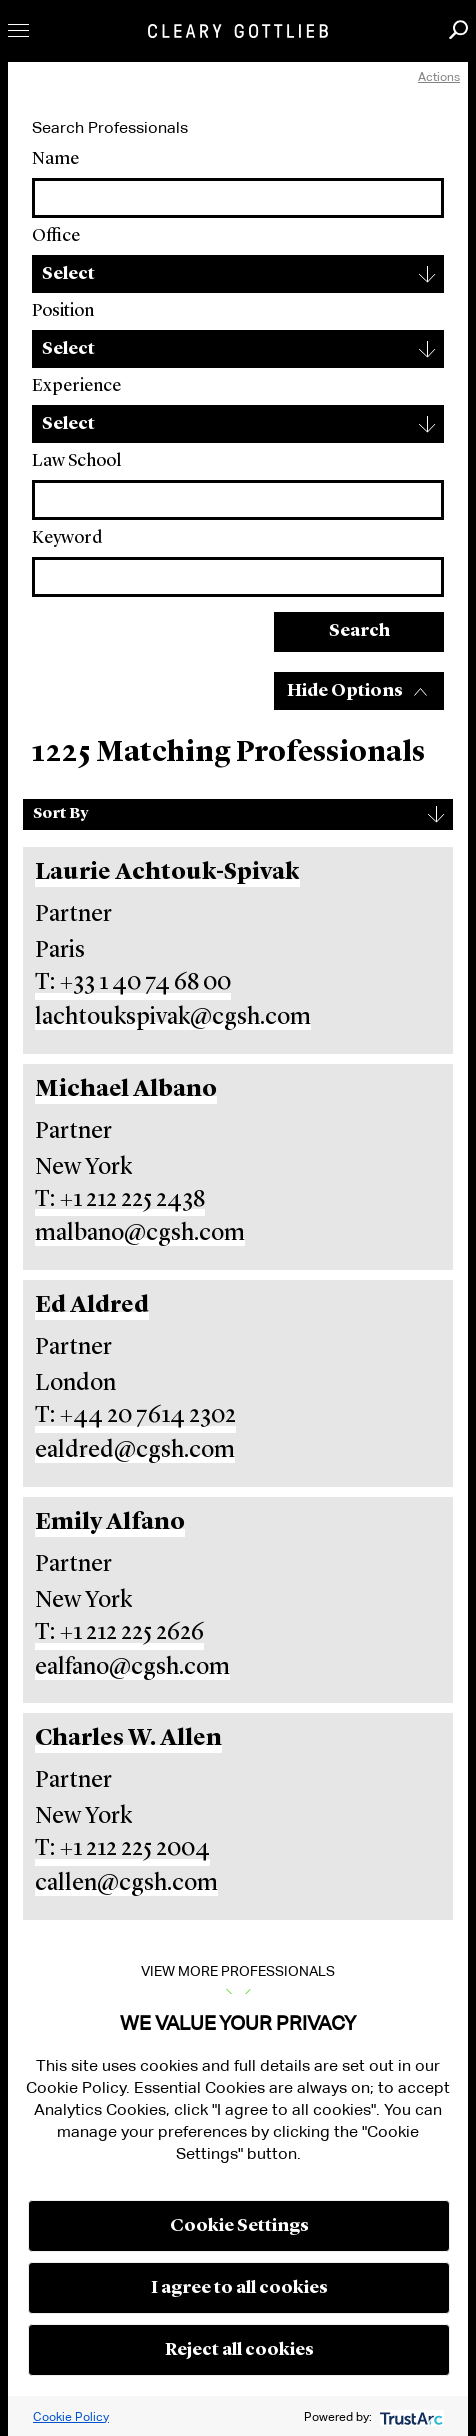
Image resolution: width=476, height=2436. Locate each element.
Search (359, 631)
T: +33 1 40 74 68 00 (133, 983)
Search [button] (458, 29)
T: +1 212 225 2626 (119, 1633)
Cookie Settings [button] (239, 2226)
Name (55, 159)
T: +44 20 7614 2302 (135, 1416)
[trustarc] (409, 2416)
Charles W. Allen (128, 1739)
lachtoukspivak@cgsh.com (173, 1018)
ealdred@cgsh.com (135, 1451)
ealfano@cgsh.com (132, 1668)
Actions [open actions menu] (439, 76)
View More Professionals (238, 1971)
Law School (76, 461)
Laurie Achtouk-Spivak (167, 873)
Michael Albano (126, 1090)
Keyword (67, 538)
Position (63, 311)
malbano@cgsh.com (140, 1234)
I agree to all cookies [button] (239, 2288)
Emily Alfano (110, 1523)
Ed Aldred (92, 1306)
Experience (76, 386)
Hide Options (345, 691)
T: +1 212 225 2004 (122, 1849)
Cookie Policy (71, 2416)
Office (56, 236)
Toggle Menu (18, 30)
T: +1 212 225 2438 (120, 1200)
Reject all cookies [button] (239, 2350)
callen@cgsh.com (126, 1884)
